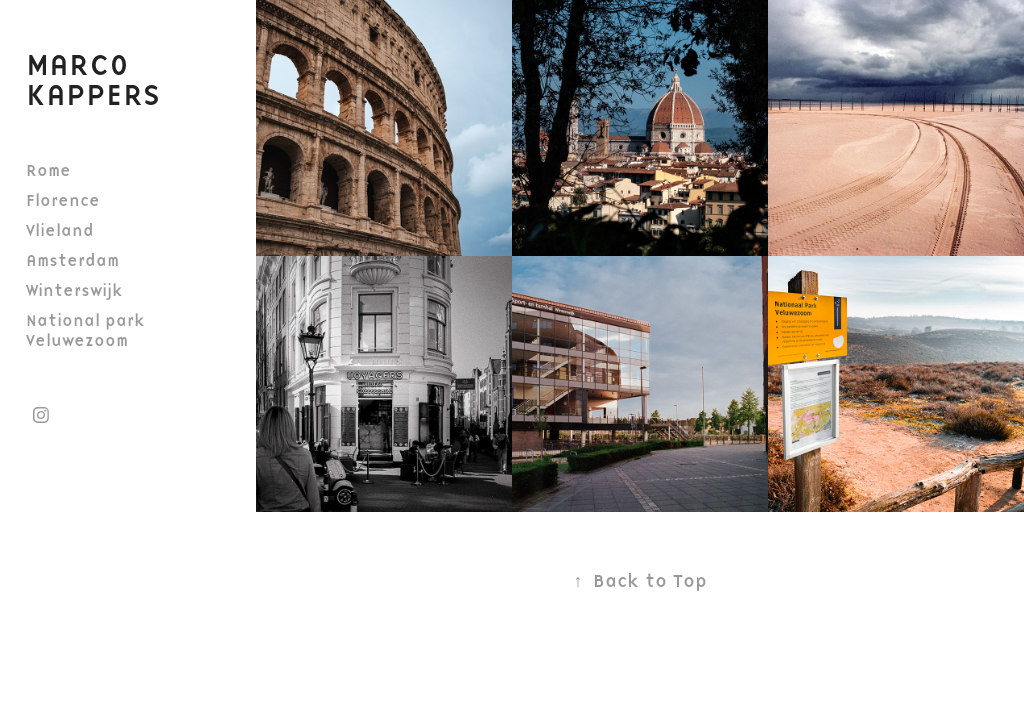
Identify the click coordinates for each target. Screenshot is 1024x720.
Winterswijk (74, 290)
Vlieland (60, 230)
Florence (63, 200)
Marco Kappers (93, 79)
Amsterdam (72, 260)
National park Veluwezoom (85, 330)
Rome (48, 170)
